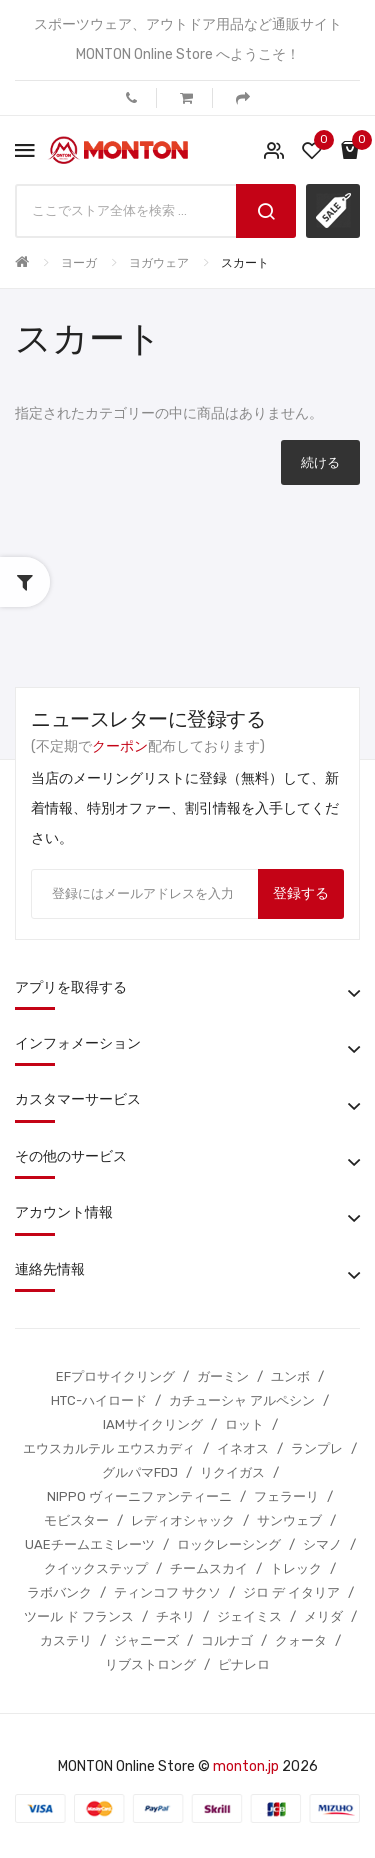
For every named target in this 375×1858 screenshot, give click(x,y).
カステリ (66, 1640)
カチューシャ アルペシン (242, 1400)
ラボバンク (59, 1592)
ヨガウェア (159, 263)
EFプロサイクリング (115, 1376)
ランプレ (317, 1448)
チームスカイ (209, 1568)
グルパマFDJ (140, 1472)
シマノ (322, 1544)
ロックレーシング (229, 1544)
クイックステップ (96, 1568)
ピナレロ (244, 1664)
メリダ (323, 1616)
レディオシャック (183, 1520)
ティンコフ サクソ (167, 1592)
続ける (320, 462)
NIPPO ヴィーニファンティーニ (139, 1496)
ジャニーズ (146, 1640)
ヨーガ (79, 263)
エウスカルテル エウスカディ (109, 1448)
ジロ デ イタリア (291, 1592)
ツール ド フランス (79, 1616)
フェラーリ (286, 1496)
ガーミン (223, 1376)
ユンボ (290, 1376)
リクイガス (232, 1472)
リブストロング (150, 1664)
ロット (244, 1424)
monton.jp (246, 1766)
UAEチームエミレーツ (90, 1544)
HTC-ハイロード (99, 1400)
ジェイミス (249, 1616)
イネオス (243, 1448)
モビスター (76, 1520)
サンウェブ (289, 1520)
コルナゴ (227, 1640)
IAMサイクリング (153, 1424)
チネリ (175, 1616)
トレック (296, 1568)
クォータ (301, 1640)
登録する (301, 893)
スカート (245, 263)
